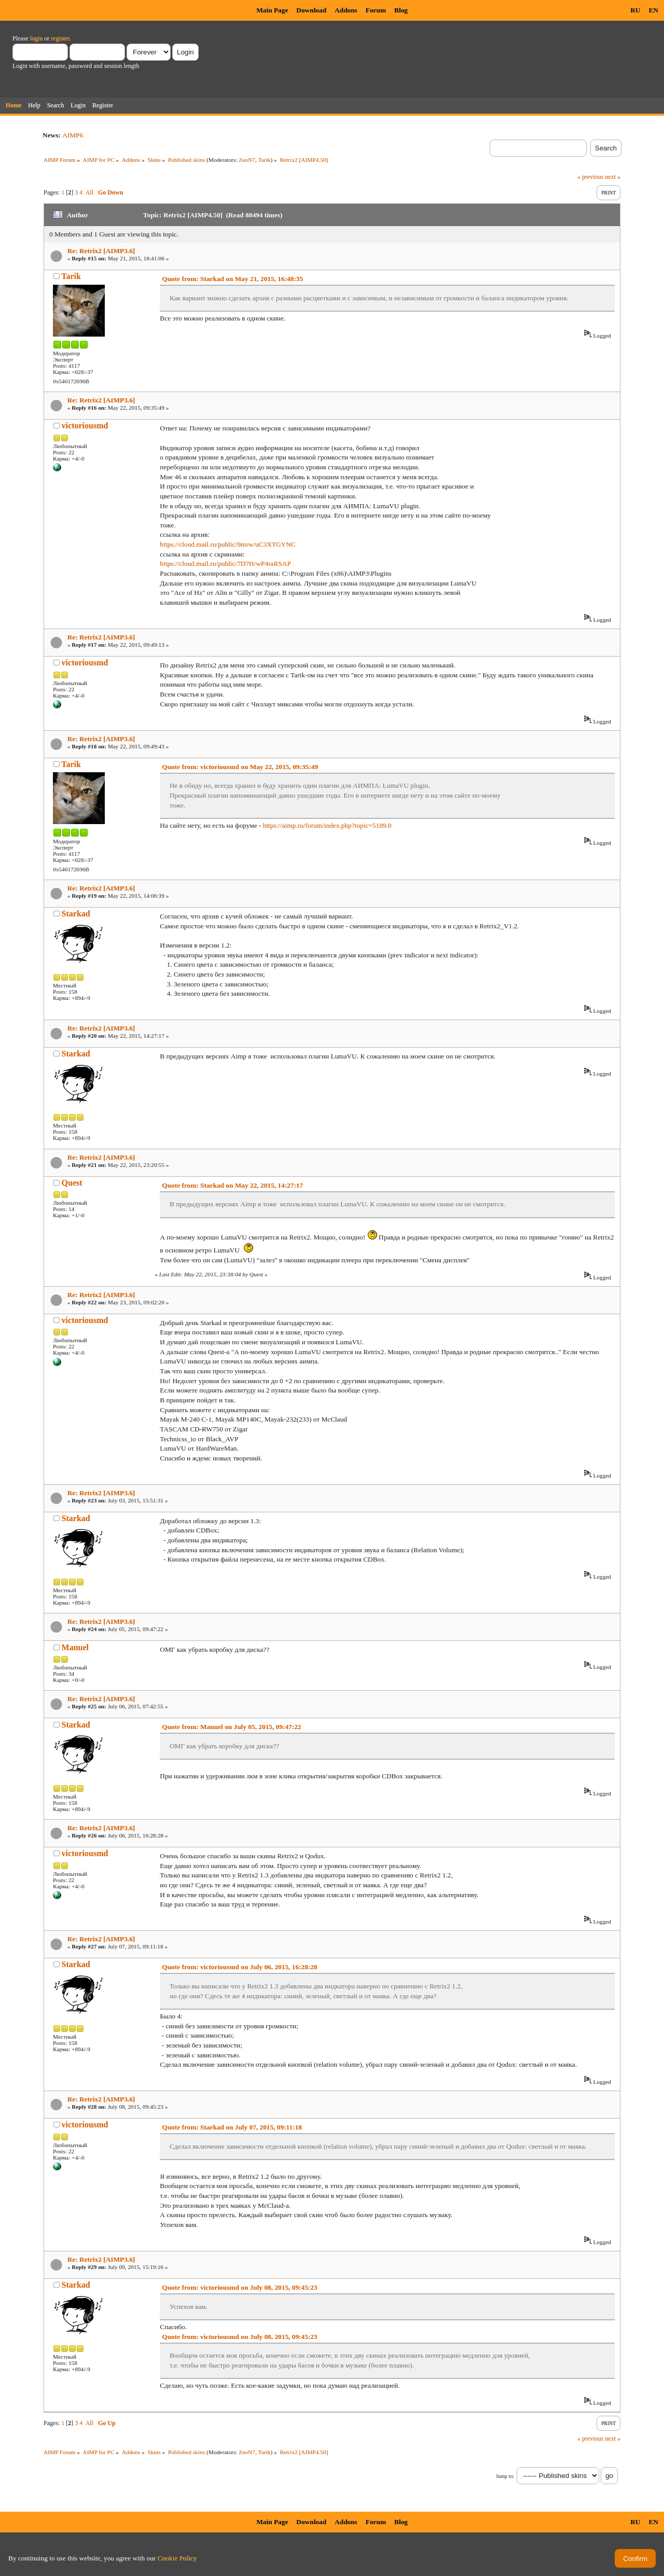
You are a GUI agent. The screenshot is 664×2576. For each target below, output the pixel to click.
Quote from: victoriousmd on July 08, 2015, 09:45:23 (239, 2287)
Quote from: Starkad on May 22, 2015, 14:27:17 (232, 1185)
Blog (401, 10)
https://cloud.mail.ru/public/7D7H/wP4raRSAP (225, 563)
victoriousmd (85, 425)
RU (635, 10)
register (60, 38)
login (36, 38)
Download (311, 10)
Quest (72, 1182)
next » (612, 176)
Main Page (272, 10)
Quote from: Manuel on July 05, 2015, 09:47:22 (231, 1727)
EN (653, 10)
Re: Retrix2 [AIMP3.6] (101, 251)
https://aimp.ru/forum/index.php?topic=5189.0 (327, 825)
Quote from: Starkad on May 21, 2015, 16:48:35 (232, 279)
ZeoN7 (247, 160)
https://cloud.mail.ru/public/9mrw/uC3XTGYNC (227, 544)
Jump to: (505, 2476)
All (89, 192)
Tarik (264, 160)
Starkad (76, 913)
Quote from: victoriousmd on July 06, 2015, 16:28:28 (239, 1967)
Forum (376, 10)
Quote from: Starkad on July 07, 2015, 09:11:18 (232, 2127)
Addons (346, 10)
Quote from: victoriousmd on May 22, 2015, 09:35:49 (240, 767)
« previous (590, 176)
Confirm (635, 2559)
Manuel (75, 1647)
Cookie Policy (177, 2558)
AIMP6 (72, 135)
